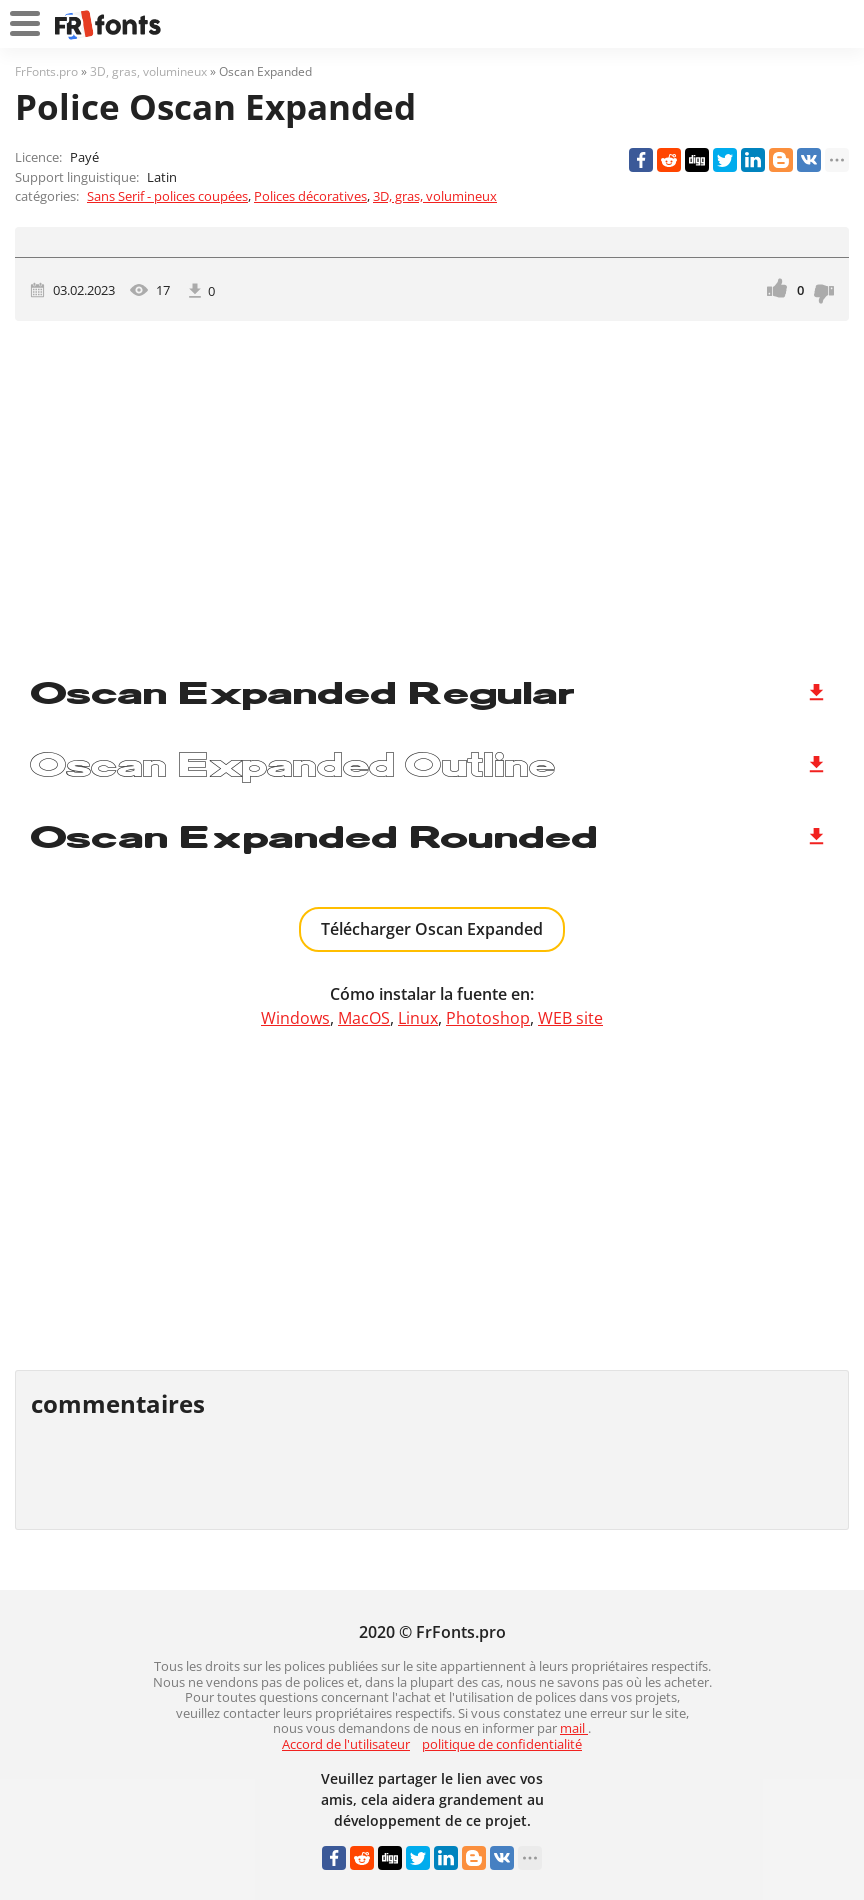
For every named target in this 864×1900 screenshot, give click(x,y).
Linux (418, 1018)
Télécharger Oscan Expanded (432, 929)
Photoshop (488, 1018)
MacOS (364, 1018)
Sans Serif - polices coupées (167, 196)
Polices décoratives (310, 196)
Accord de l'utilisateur (346, 1744)
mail (574, 1728)
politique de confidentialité (502, 1744)
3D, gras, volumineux (435, 196)
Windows (295, 1018)
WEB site (570, 1018)
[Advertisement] (432, 491)
